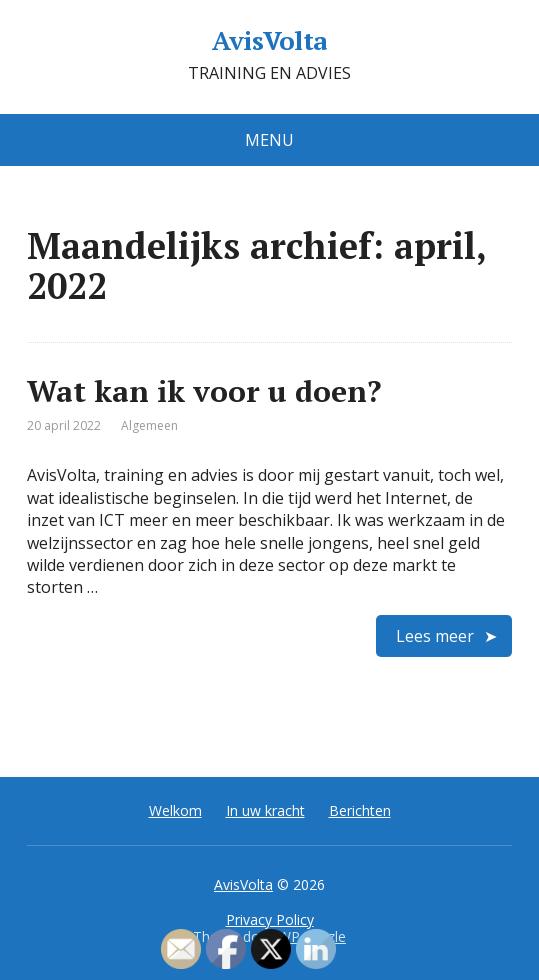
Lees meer (435, 636)
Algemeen (149, 425)
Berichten (360, 810)
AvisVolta (269, 41)
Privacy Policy (270, 919)
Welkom (175, 810)
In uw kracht (265, 810)
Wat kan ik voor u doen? (204, 391)
